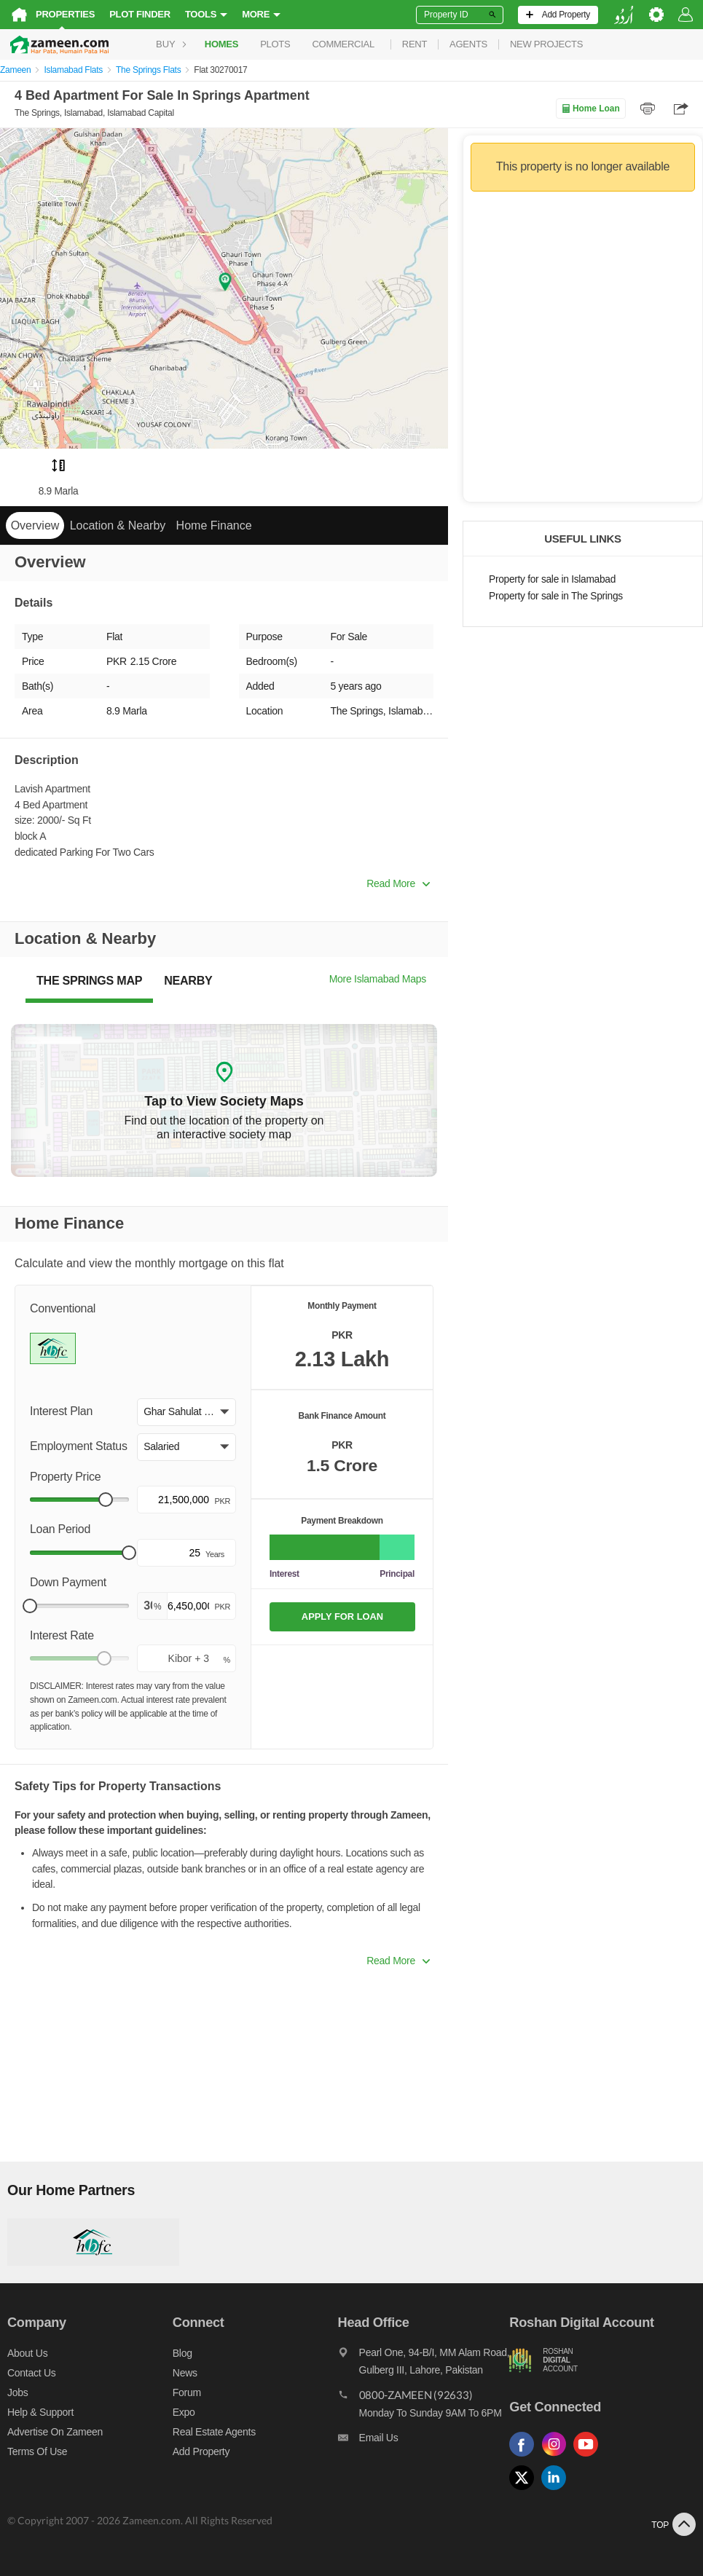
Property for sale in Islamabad (552, 579)
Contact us (31, 2373)
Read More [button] (398, 883)
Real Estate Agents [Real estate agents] (214, 2432)
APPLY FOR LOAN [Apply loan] (342, 1616)
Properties (65, 14)
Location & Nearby (118, 525)
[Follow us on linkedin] (557, 2490)
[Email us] (424, 2441)
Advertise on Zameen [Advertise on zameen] (55, 2432)
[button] (186, 1412)
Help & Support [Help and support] (40, 2412)
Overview (35, 525)
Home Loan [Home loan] (590, 108)
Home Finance (214, 525)
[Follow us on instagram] (557, 2456)
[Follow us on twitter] (525, 2490)
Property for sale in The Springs (556, 596)
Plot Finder (139, 14)
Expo (184, 2412)
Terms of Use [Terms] (37, 2451)
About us (27, 2353)
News (185, 2373)
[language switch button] (624, 15)
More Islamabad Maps (377, 979)
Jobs (17, 2392)
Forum (187, 2392)
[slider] (105, 1499)
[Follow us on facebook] (525, 2456)
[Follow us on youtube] (589, 2456)
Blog (182, 2353)
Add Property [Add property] (201, 2451)
